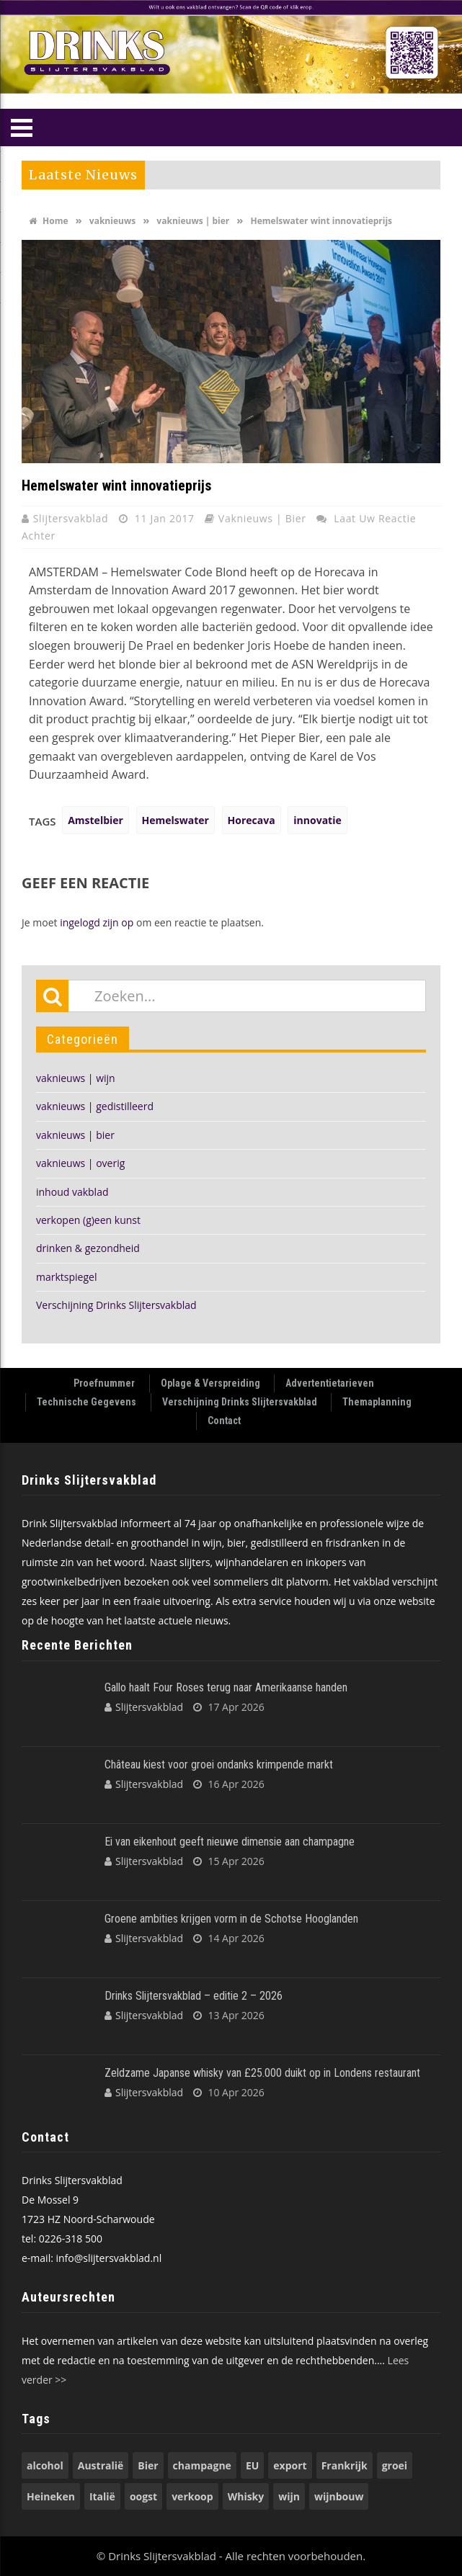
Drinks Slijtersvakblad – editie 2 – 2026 (194, 1996)
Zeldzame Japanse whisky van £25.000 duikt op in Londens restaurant (262, 2073)
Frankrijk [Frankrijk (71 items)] (344, 2465)
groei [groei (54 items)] (394, 2465)
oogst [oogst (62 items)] (143, 2496)
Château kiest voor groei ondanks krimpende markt (219, 1764)
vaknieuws (112, 221)
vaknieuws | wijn (75, 1078)
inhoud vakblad (72, 1192)
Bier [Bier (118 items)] (148, 2465)
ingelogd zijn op (96, 922)
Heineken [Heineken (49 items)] (51, 2496)
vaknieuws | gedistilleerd (95, 1106)
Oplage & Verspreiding (210, 1383)
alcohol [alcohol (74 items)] (45, 2465)
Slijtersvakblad (72, 518)
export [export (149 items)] (289, 2465)
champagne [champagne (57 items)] (202, 2465)
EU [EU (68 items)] (252, 2465)
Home (48, 221)
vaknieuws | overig (80, 1163)
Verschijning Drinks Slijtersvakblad (116, 1305)
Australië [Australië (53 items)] (101, 2465)
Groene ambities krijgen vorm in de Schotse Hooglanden (231, 1919)
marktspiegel (66, 1277)
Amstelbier (95, 820)
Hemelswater (175, 820)
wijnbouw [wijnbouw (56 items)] (338, 2496)
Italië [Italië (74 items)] (102, 2496)
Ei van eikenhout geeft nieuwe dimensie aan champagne (230, 1841)
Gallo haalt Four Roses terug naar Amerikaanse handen (226, 1687)
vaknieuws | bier (192, 221)
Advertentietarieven (329, 1383)
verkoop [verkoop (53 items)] (192, 2496)
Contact (224, 1420)
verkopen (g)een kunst (88, 1220)
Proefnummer (104, 1383)
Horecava (251, 820)
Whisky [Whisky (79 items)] (246, 2496)
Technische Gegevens (86, 1402)
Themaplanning (377, 1402)
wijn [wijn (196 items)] (289, 2496)
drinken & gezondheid (88, 1248)
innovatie (317, 820)
